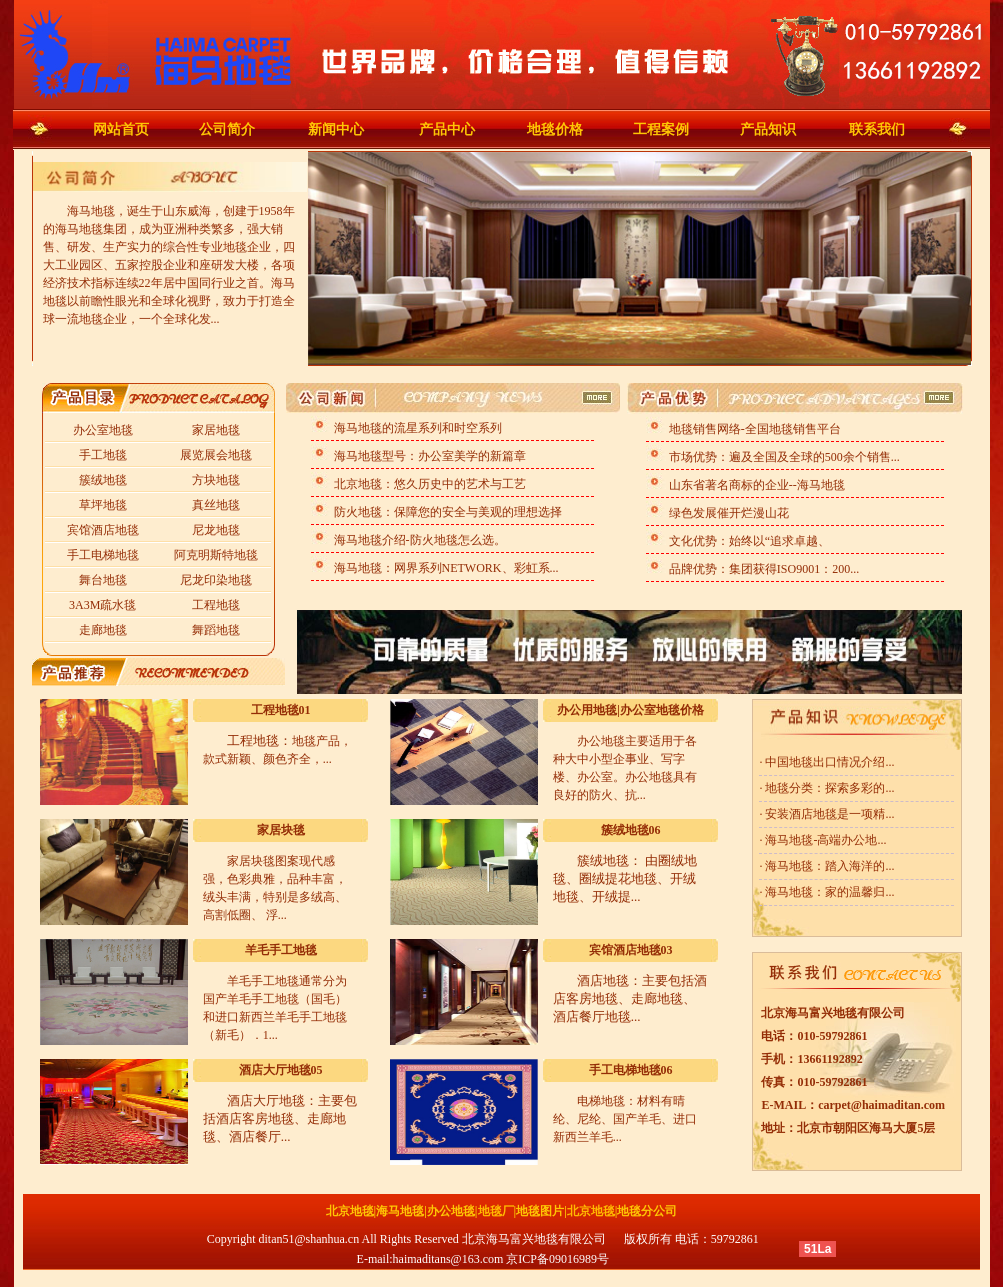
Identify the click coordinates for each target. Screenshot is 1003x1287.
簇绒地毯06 (631, 830)
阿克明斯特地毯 (216, 555)
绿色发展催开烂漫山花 (727, 513)
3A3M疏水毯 (102, 605)
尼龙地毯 (216, 530)
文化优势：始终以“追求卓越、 (748, 541)
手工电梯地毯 (103, 555)
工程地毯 (216, 605)
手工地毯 (103, 455)
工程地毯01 (281, 710)
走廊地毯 (103, 630)
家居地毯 (216, 430)
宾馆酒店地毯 (103, 530)
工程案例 (661, 129)
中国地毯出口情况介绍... (828, 762)
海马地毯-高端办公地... (824, 840)
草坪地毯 (103, 505)
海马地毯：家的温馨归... (828, 892)
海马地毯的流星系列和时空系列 (416, 428)
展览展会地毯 (216, 455)
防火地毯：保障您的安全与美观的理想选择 (446, 512)
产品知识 (768, 129)
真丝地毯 (216, 505)
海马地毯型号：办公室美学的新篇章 (428, 456)
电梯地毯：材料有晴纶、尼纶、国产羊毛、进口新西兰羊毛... (625, 1119)
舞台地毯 (103, 580)
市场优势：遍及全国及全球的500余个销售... (783, 457)
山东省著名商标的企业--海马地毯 (755, 485)
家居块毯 (281, 830)
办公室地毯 (103, 430)
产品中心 (447, 129)
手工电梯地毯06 (631, 1070)
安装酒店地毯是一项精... (828, 814)
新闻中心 (336, 129)
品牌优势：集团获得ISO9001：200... (762, 569)
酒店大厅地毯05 (281, 1070)
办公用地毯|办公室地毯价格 (630, 710)
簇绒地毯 (103, 480)
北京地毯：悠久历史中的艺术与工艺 (428, 484)
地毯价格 (555, 129)
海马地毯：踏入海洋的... (828, 866)
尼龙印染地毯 (216, 580)
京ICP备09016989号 (557, 1259)
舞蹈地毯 (216, 630)
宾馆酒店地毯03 (631, 950)
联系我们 (877, 129)
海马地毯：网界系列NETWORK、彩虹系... (445, 568)
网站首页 (121, 129)
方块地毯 (216, 480)
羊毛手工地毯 (281, 950)
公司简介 (227, 129)
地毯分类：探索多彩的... (828, 788)
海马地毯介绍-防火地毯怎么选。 (418, 540)
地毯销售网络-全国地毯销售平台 (753, 429)
